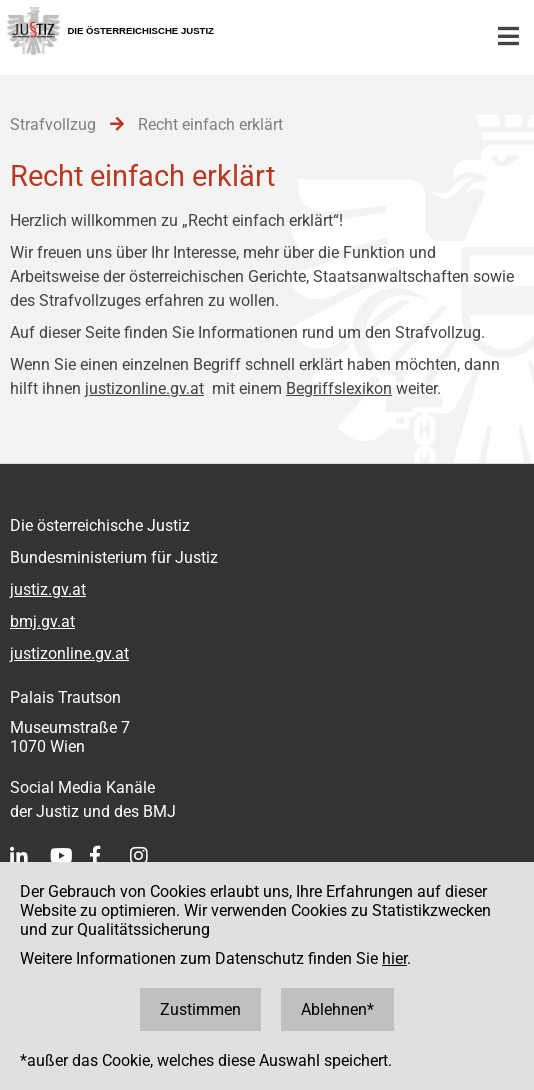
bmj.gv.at (42, 621)
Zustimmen (200, 1009)
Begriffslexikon (339, 388)
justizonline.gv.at (144, 388)
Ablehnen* (337, 1009)
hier (394, 958)
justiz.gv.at (48, 589)
